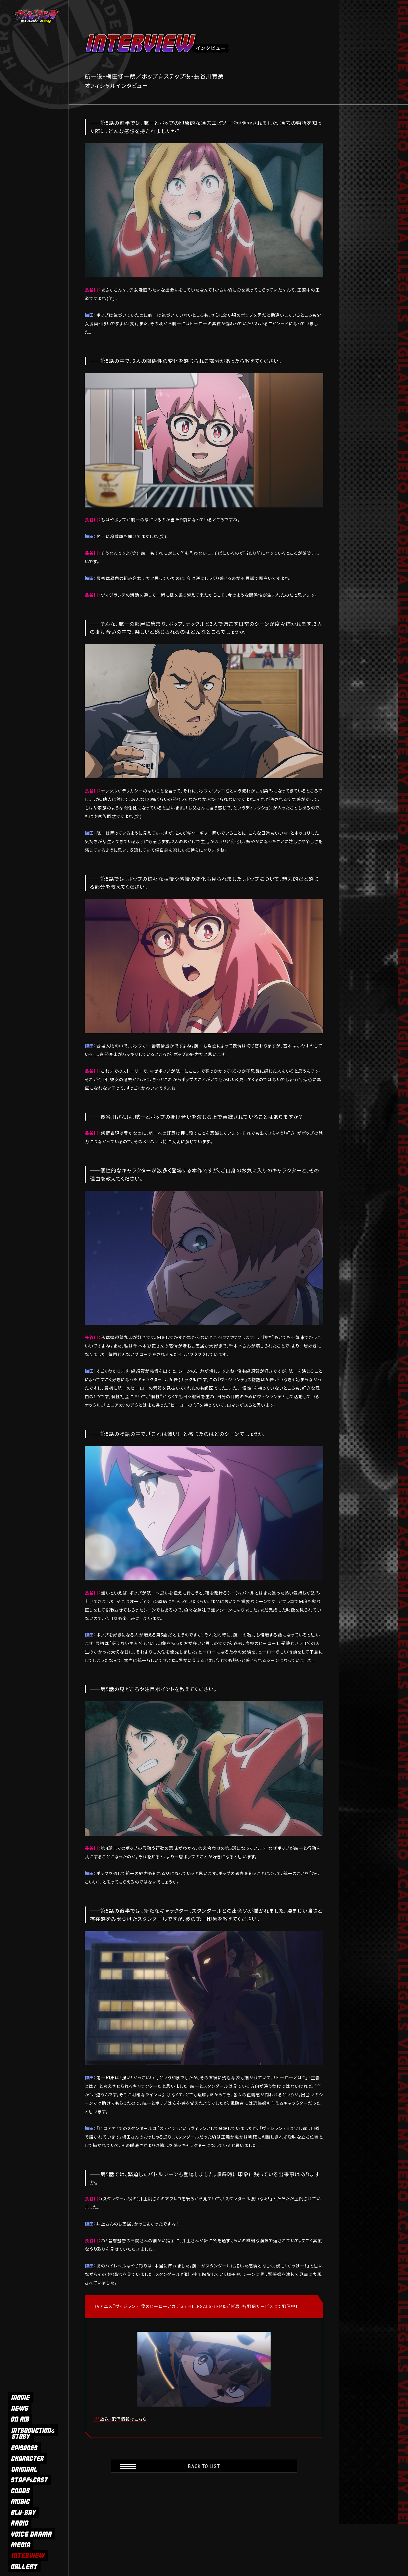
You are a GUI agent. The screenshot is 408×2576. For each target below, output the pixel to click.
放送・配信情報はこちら (123, 2419)
